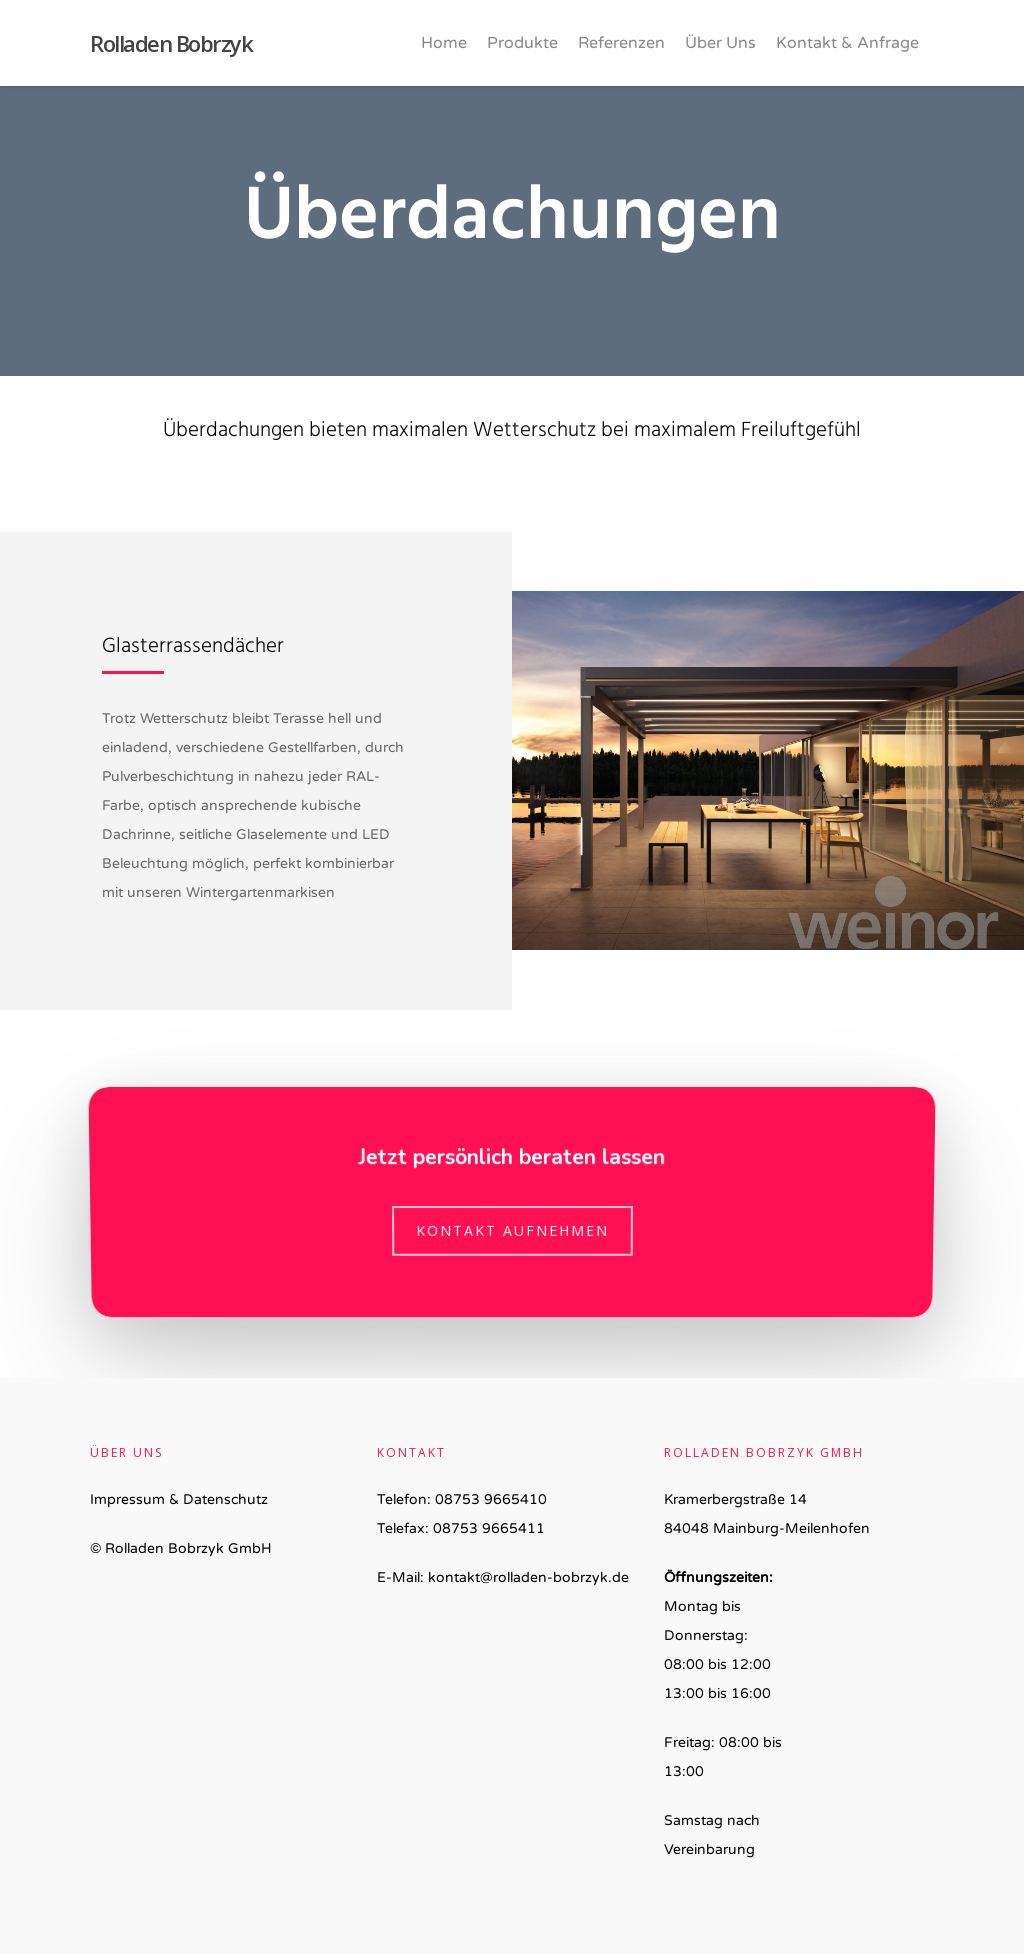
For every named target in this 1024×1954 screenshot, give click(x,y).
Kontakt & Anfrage (847, 43)
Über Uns (720, 43)
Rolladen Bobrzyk (171, 43)
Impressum (127, 1499)
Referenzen (621, 43)
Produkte (522, 43)
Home (444, 43)
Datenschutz (225, 1499)
